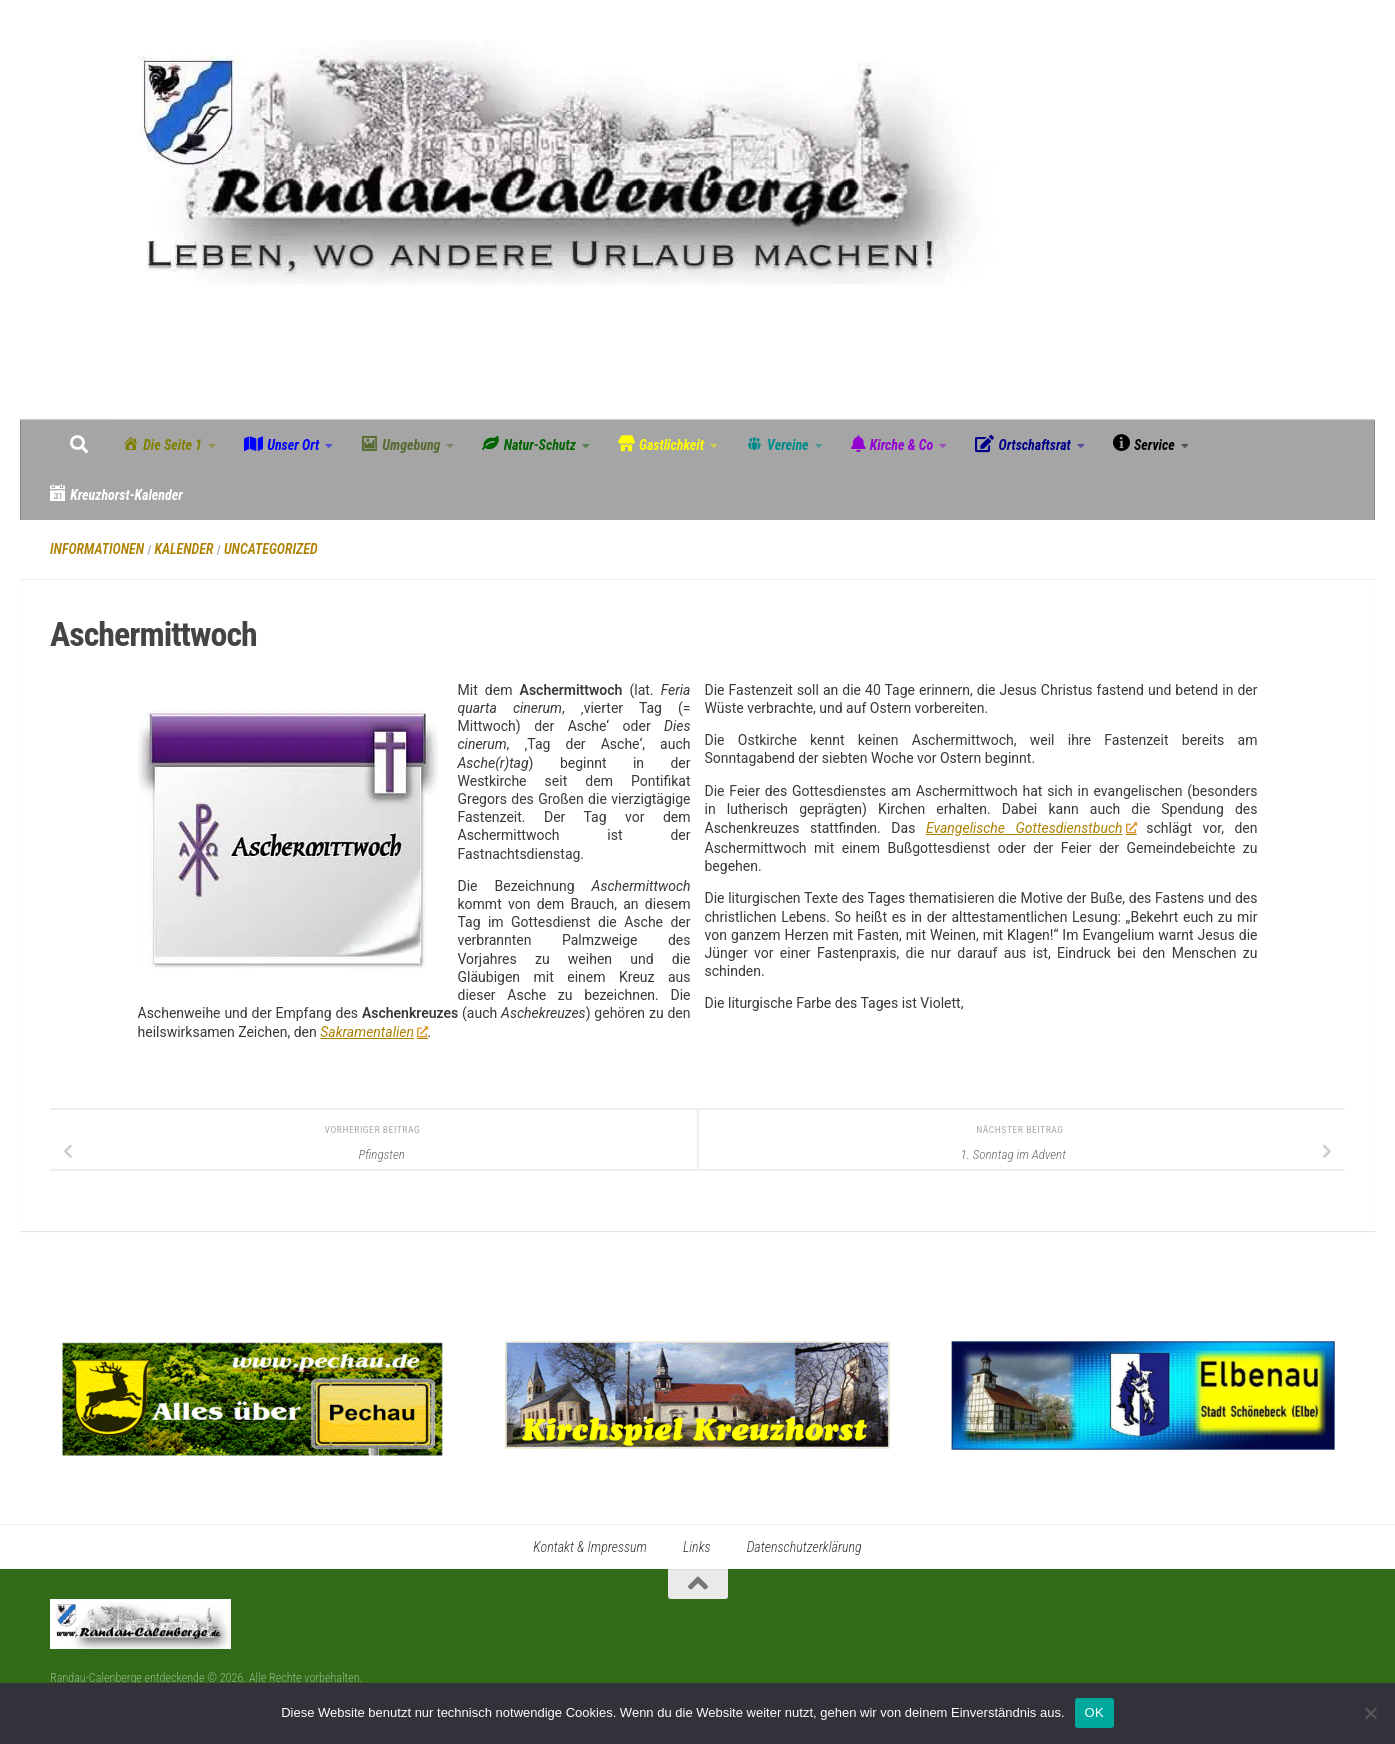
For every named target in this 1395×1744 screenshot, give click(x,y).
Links (697, 1547)
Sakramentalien (373, 1032)
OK (1094, 1712)
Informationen (97, 549)
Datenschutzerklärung (804, 1547)
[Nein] (1370, 1713)
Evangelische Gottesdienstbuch (1031, 828)
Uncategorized (271, 549)
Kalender (184, 549)
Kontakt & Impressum (590, 1547)
